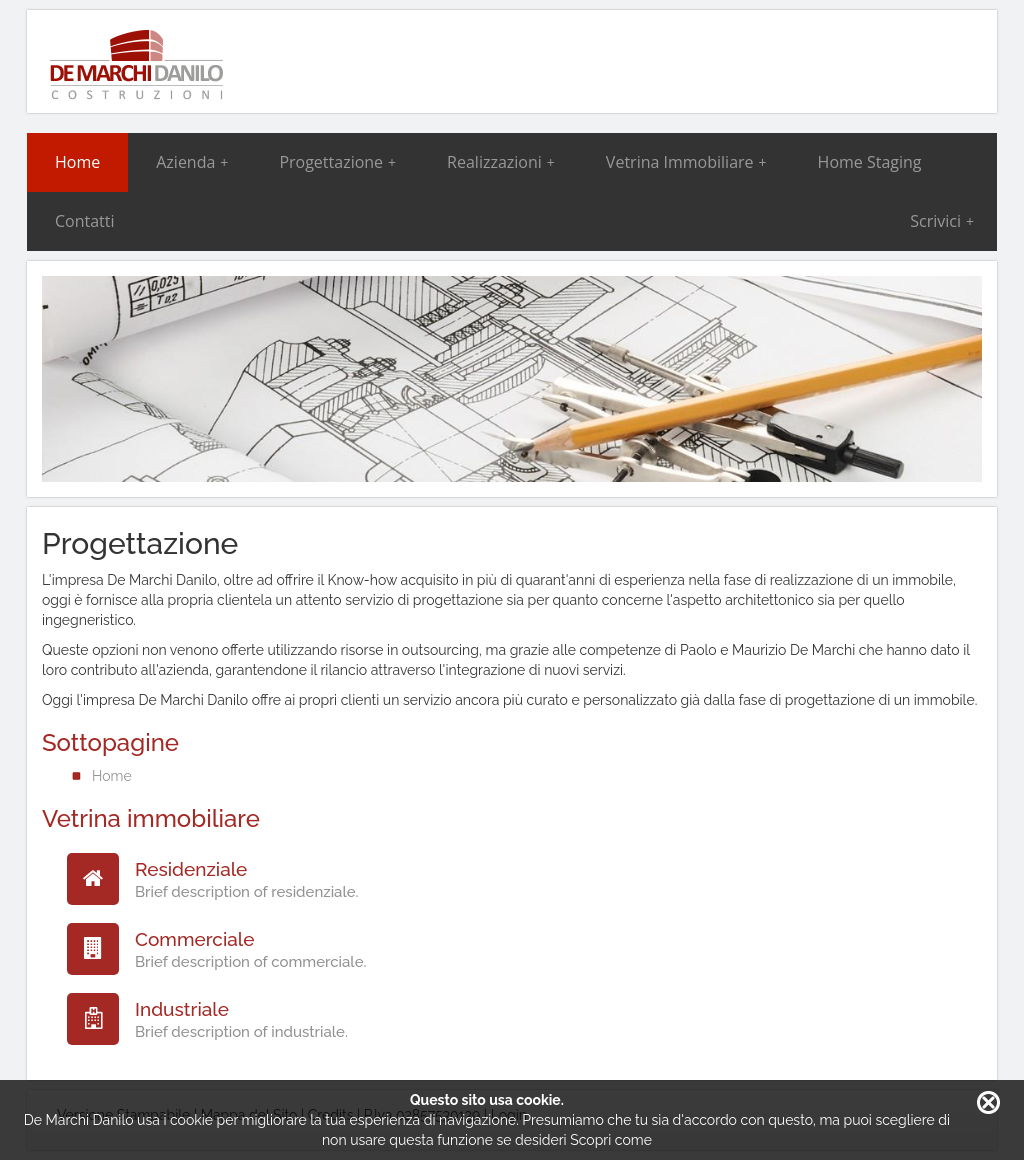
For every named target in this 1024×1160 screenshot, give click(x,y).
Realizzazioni (501, 162)
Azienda (192, 162)
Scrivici (942, 221)
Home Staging (870, 162)
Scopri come (611, 1140)
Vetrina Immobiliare (686, 162)
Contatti (85, 221)
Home (77, 162)
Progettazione (337, 162)
